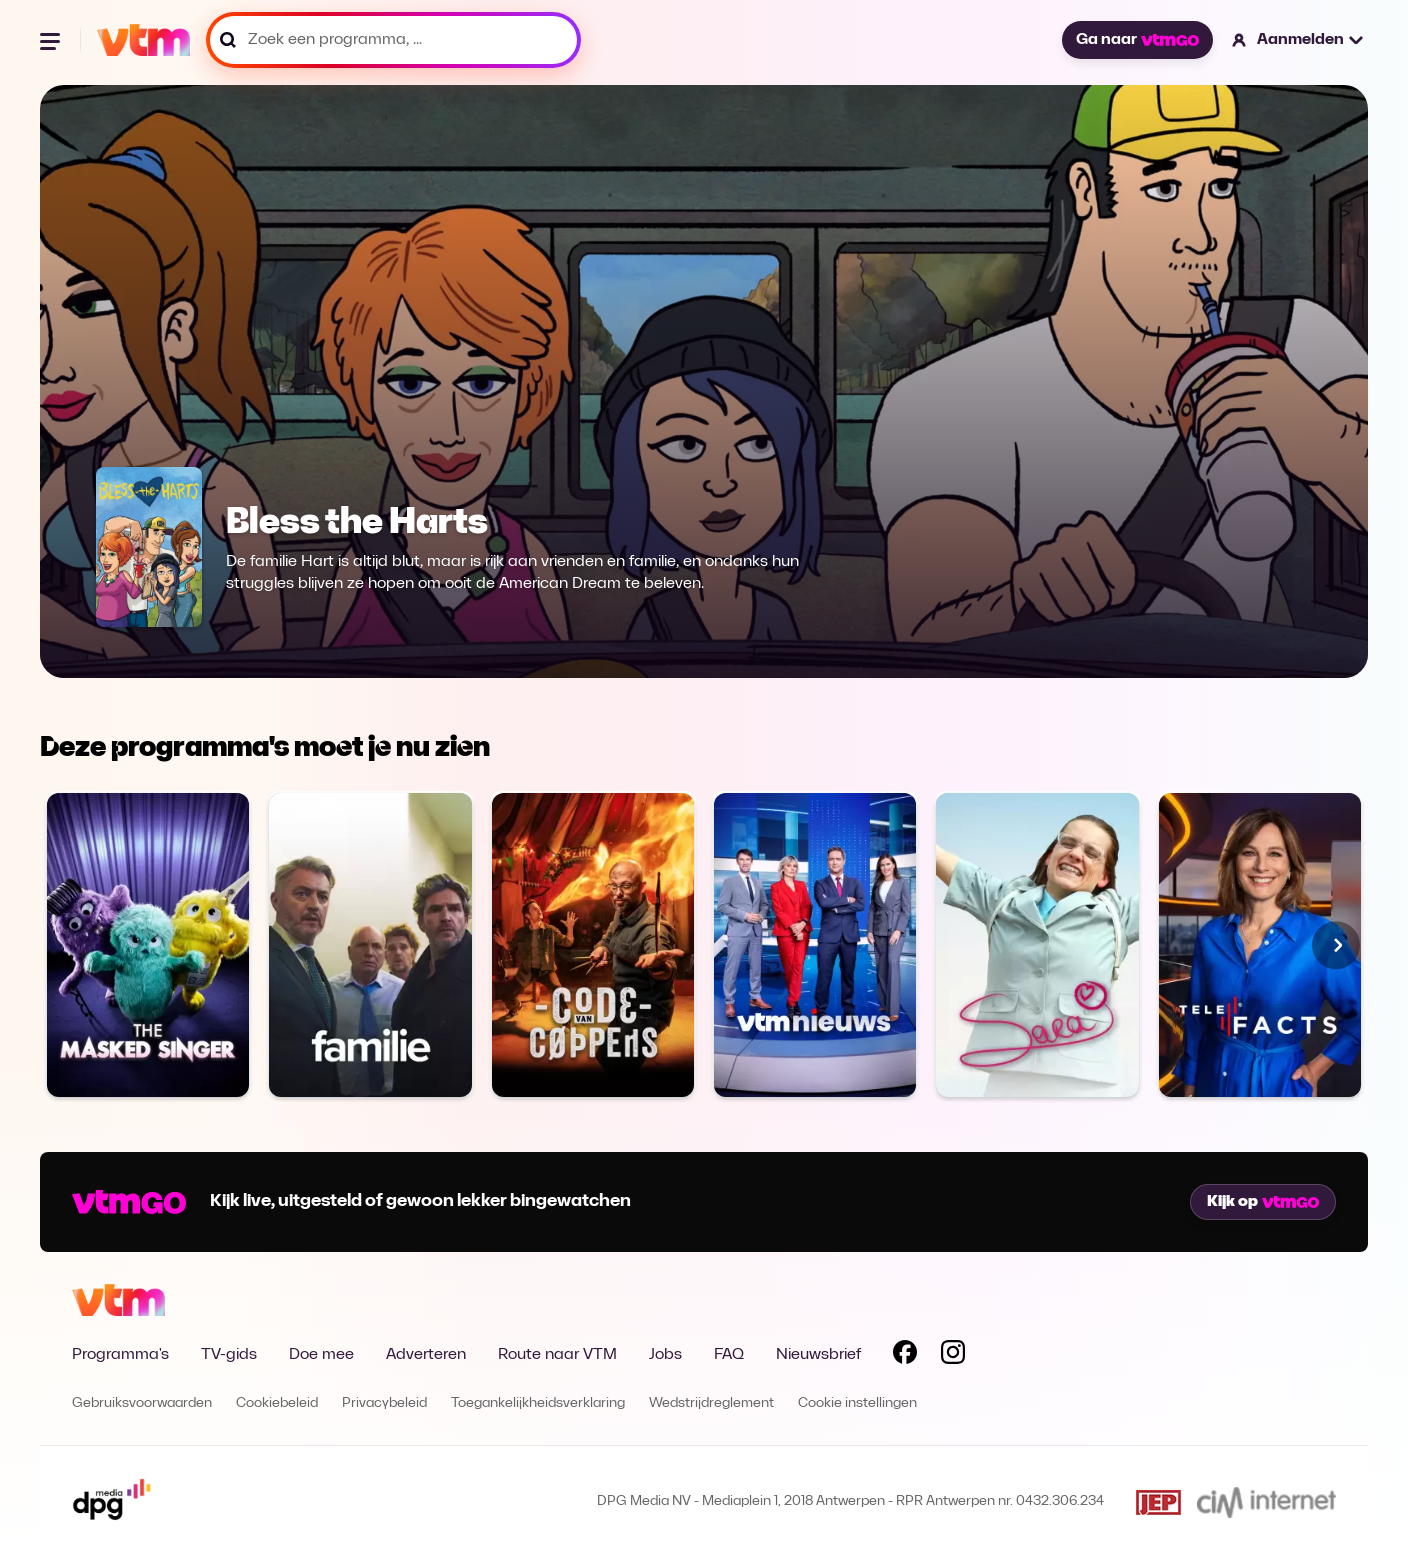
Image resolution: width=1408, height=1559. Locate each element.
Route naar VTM (557, 1355)
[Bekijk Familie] (370, 944)
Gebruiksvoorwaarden (142, 1403)
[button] (1298, 40)
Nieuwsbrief (818, 1355)
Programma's (120, 1355)
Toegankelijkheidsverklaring (538, 1403)
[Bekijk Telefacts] (1260, 944)
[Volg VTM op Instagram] (953, 1356)
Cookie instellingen (857, 1403)
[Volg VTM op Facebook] (905, 1356)
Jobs (665, 1355)
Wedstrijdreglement (711, 1403)
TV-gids (229, 1355)
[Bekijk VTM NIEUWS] (815, 944)
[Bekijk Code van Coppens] (593, 944)
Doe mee (321, 1355)
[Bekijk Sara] (1037, 944)
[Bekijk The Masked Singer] (148, 944)
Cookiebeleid (277, 1403)
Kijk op (1263, 1202)
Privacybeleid (384, 1403)
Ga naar (1137, 40)
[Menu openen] (52, 40)
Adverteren (426, 1355)
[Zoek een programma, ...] (393, 40)
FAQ (729, 1355)
